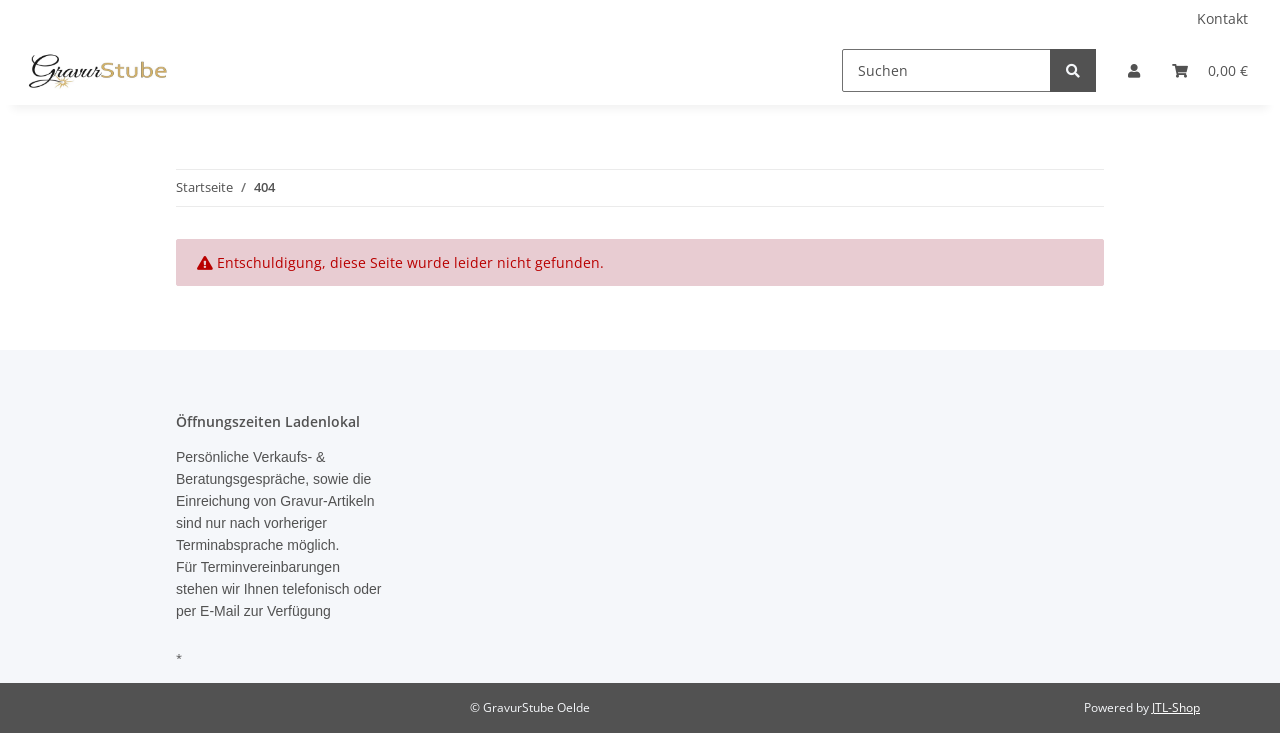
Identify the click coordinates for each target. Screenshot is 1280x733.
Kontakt (1222, 18)
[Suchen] (946, 70)
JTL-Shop (1176, 707)
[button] (1134, 70)
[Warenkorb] (1210, 70)
